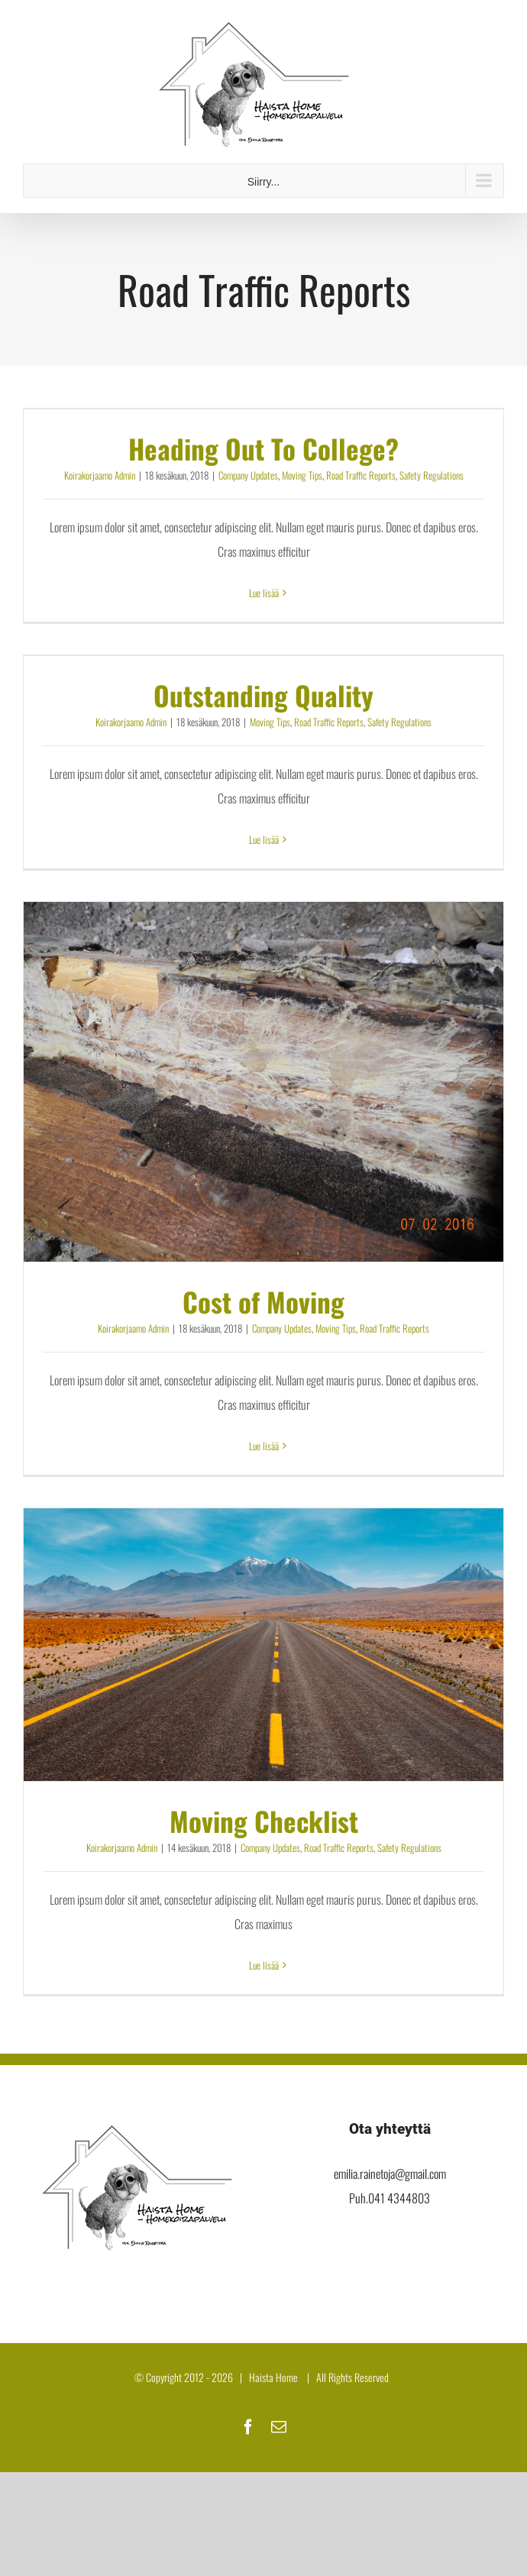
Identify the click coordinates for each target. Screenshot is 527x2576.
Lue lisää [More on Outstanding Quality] (264, 839)
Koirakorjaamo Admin (99, 475)
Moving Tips (302, 475)
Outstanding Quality (263, 695)
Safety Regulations (431, 475)
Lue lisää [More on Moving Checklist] (264, 1965)
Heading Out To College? (263, 448)
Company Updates (248, 475)
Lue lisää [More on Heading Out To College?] (264, 592)
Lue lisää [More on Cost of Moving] (264, 1445)
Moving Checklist (264, 1821)
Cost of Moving (263, 1301)
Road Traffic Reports (361, 475)
